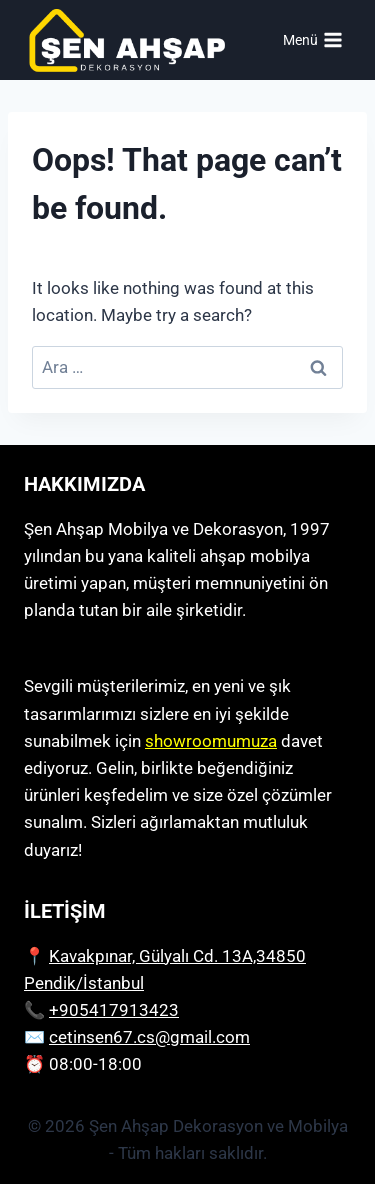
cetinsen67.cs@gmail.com (149, 1037)
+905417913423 (114, 1010)
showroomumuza (211, 741)
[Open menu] (312, 40)
